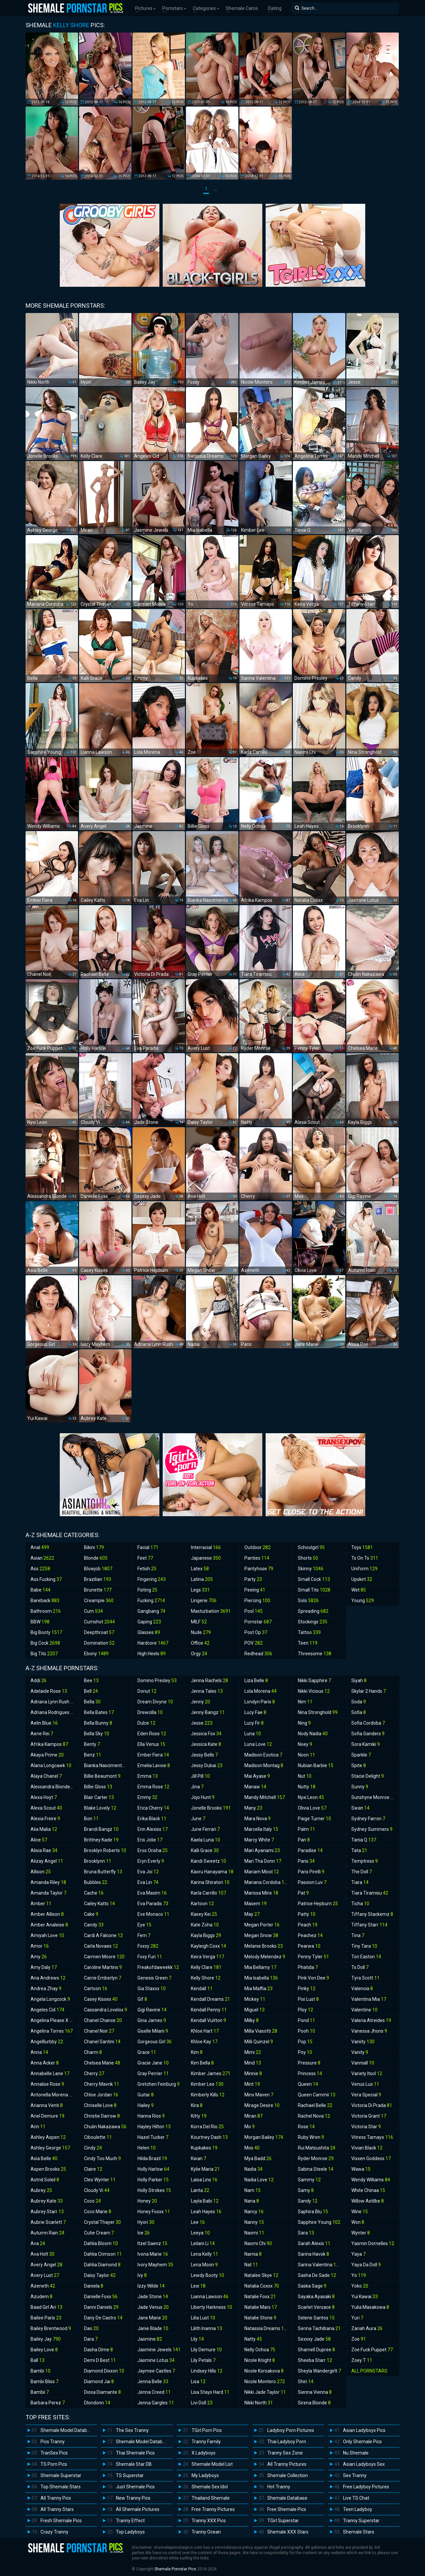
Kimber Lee (207, 2084)
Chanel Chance (103, 2020)
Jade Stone (152, 2296)
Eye (144, 1924)
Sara (306, 2232)
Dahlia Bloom (101, 2243)
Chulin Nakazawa (105, 2126)
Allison (41, 1871)
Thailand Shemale (211, 2498)
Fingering (151, 1579)
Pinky (306, 1988)
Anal (40, 1547)
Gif (142, 1999)
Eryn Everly (150, 1861)
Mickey (254, 1999)
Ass (40, 1568)
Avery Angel (46, 2264)
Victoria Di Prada (371, 2105)
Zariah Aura (366, 2328)
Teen (307, 1643)
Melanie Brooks (263, 1946)
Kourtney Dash (209, 2137)
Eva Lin (147, 1882)
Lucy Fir (254, 1723)
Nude (201, 1632)
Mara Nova (257, 1818)
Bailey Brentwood (51, 2328)
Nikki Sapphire (314, 1680)
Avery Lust (45, 2275)
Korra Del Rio (207, 2126)
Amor (40, 1946)
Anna (39, 2052)
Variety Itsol (366, 2073)
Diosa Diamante (102, 2392)
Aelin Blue (44, 1723)
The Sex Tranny (132, 2430)
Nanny (254, 2222)
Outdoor (257, 1547)
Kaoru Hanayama (212, 1871)
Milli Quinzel (258, 2041)
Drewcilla (150, 1712)
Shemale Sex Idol (210, 2486)
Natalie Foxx (260, 2296)
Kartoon (202, 1903)
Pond (306, 2020)
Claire (93, 2169)
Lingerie (203, 1600)
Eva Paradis (152, 1903)
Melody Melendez (264, 1956)
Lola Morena (260, 1691)
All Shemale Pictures (137, 2509)
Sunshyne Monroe (373, 1797)
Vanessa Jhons (369, 2031)
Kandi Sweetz (208, 1861)
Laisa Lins (204, 2179)
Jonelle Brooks (211, 1808)
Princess (310, 2073)
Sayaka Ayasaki (316, 2296)
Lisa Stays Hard (210, 2392)
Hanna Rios (151, 2116)
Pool (253, 1611)
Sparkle (361, 1754)
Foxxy (147, 1946)
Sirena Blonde (314, 2402)
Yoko (359, 2286)
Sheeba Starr (315, 2360)
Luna (252, 1733)
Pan (304, 1839)
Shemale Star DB (134, 2464)
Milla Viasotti (260, 2031)
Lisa (198, 2381)
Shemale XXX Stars (287, 2532)
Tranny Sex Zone (285, 2453)
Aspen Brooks (48, 2169)
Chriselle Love (100, 2105)
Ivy (142, 2275)
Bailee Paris (46, 2317)
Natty (253, 2339)
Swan (360, 1808)
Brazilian (97, 1579)
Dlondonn (97, 2402)
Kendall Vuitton (208, 2020)
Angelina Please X (53, 2020)
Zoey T (361, 2360)
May (252, 1914)
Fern (143, 1935)
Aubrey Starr (47, 2211)
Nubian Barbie (315, 1765)
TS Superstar (130, 2475)
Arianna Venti (47, 2105)
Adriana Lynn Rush (53, 1701)
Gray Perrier (153, 2073)
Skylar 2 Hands (368, 1691)
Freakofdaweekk (158, 1967)
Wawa (361, 2169)
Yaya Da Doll (366, 2264)
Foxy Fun (149, 1956)
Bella (92, 1701)
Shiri (305, 2381)
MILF (199, 1621)
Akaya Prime (47, 1754)
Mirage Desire (262, 2105)
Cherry (94, 2073)
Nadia (253, 2169)
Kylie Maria (205, 2169)
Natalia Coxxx (261, 2286)
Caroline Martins (103, 1967)
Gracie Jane (153, 2063)
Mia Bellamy (260, 1967)
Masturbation (211, 1611)
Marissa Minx (261, 1893)
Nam (252, 2190)
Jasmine (149, 2339)
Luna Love (258, 1744)
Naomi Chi (258, 2243)
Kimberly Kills (207, 2094)
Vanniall (362, 2063)
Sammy (309, 2179)
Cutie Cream (99, 2232)
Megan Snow (261, 1935)
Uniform (364, 1568)
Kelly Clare (206, 1967)
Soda (358, 1701)
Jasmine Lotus (156, 2360)
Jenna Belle (152, 2381)
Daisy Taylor (100, 2275)
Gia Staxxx (151, 1988)
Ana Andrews (48, 1978)
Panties (256, 1558)
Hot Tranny (278, 2486)
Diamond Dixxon (104, 2371)
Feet (145, 1558)
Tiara (360, 1882)
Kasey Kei (204, 1914)
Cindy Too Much (102, 2158)
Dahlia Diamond (102, 2264)
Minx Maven (258, 2094)
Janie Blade (152, 2328)
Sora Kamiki (365, 1744)
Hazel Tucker (152, 2137)
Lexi (198, 2286)
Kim (197, 2052)
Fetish (146, 1568)
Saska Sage (312, 2286)
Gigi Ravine (152, 2009)
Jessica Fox (206, 1733)
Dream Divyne (155, 1701)
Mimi (252, 2052)
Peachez (310, 1935)
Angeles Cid (47, 2009)
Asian (42, 1558)
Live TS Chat (356, 2498)
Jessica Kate (206, 1744)
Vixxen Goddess (371, 2158)
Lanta (200, 2190)
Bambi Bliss (44, 2381)
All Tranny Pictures (286, 2464)
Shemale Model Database (68, 2430)
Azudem (41, 2296)
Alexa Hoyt (44, 1797)
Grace (146, 2052)
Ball (37, 2360)
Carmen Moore (104, 1956)
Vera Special (366, 2094)
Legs (200, 1590)
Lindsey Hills (206, 2371)
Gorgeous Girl (154, 2041)
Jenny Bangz (208, 1712)
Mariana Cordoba (267, 1882)
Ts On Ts (364, 1558)
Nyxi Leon (311, 1797)
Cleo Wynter (100, 2179)
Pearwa (309, 1946)
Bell (91, 1691)
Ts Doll (360, 1967)
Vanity (359, 2052)
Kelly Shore (205, 1978)
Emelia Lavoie (153, 1765)
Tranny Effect (130, 2520)
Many (253, 1808)
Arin (38, 2126)
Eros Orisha (152, 1850)
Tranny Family (206, 2441)
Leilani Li (203, 2243)
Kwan (198, 2158)
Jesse (201, 1723)
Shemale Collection (287, 2475)
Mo (249, 2126)
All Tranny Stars (57, 2509)
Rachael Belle (315, 2105)
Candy (94, 1924)
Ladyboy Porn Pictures (290, 2430)
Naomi (254, 2232)
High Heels (151, 1653)
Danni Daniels (101, 2307)
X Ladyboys (203, 2453)
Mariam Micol (261, 1871)
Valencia (362, 1988)
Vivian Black (366, 2147)
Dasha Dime (98, 2349)
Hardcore (152, 1643)
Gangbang (151, 1611)
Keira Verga (207, 1956)
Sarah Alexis (314, 2243)
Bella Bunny (98, 1723)
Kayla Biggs (206, 1935)
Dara (91, 2339)
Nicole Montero (264, 2381)
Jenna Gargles (155, 2402)
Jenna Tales (207, 1691)
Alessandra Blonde (53, 1786)
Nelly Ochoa (259, 2349)
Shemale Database (287, 2498)
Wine (359, 2211)
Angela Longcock (50, 1999)
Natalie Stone (260, 2317)
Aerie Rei (42, 1733)
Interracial (206, 1547)
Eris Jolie (149, 1839)
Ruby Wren (311, 2137)
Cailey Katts (99, 1903)
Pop (305, 2041)
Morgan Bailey (263, 2137)
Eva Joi (148, 1871)
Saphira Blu (313, 2211)
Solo (308, 1600)
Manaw (255, 1786)
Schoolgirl (311, 1547)
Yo (358, 2275)
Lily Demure (206, 2349)
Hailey (145, 2105)
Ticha (360, 1903)
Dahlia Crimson (103, 2254)
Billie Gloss (98, 1786)
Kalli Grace (205, 1850)
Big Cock (45, 1643)
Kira (197, 2105)
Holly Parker (153, 2179)
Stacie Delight (367, 1776)
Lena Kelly (204, 2254)
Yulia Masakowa (370, 2307)
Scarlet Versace (316, 2307)
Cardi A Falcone (103, 1935)
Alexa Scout (46, 1808)
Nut (304, 1776)
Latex (200, 1568)
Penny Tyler (313, 1956)
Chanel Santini (102, 2041)
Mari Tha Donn (262, 1861)
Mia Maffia (258, 1988)
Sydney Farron (368, 1818)
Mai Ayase (257, 1776)
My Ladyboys (205, 2475)
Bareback (45, 1600)
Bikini (94, 1547)
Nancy (254, 2211)
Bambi (40, 2371)
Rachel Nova (314, 2116)
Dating (275, 8)
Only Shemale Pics (362, 2441)
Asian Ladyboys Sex (364, 2464)
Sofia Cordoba (368, 1723)
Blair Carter (99, 1797)
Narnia (253, 2254)
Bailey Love (44, 2349)
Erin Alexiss (152, 1829)
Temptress (364, 1861)
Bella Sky (96, 1733)
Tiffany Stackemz (372, 1914)
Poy (305, 2052)
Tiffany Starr (369, 1924)
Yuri (357, 2317)
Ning (304, 1723)
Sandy (307, 2201)
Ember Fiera (153, 1754)
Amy (39, 1956)
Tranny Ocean (206, 2532)
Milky (251, 2020)
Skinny (310, 1568)
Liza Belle (256, 1680)
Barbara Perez (48, 2402)
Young (362, 1600)
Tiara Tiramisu (369, 1893)
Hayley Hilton (154, 2126)
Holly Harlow (153, 2169)
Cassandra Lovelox (105, 2009)
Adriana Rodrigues (53, 1712)
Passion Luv (312, 1882)
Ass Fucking (46, 1579)
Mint (252, 2084)
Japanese (206, 1558)
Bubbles (95, 1882)
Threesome (314, 1653)
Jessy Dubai (206, 1765)
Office (200, 1643)
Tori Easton (366, 1956)
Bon (91, 1818)
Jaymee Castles (156, 2371)
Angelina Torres (52, 2031)
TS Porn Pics (54, 2464)
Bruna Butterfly (103, 1871)
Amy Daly (44, 1967)
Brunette (98, 1590)
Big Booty (46, 1632)
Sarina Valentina (319, 2264)
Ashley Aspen (48, 2137)
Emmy (147, 1797)
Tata (359, 1850)
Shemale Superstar (61, 2475)
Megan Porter (262, 1924)
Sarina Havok (313, 2254)
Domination (99, 1643)
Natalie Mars (260, 2307)
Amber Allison (47, 1914)
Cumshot (99, 1621)
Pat (303, 1893)
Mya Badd (258, 2158)
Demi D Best (100, 2360)
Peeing (254, 1590)
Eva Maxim (152, 1893)
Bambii (40, 2392)
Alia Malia (44, 1829)
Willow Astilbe (367, 2201)
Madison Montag (263, 1765)
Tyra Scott (365, 1978)
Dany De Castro (103, 2317)
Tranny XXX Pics (209, 2520)
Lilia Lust (203, 2317)
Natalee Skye (261, 2275)
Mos (252, 2147)
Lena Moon (204, 2264)
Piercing (257, 1600)
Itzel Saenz (152, 2243)
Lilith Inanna (206, 2328)
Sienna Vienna (315, 2392)
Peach (307, 1924)
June (198, 1818)
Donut (146, 1691)
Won (357, 2222)
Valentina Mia (368, 1999)
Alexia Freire (45, 1818)
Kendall (201, 1988)
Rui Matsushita (316, 2147)
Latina (202, 1579)
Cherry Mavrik (101, 2084)
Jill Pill (200, 1776)
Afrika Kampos (49, 1744)
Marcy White (259, 1839)
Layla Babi (204, 2201)
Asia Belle (44, 2158)
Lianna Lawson (209, 2296)
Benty (92, 1744)
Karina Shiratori (210, 1882)
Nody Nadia (313, 1733)
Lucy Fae (255, 1712)
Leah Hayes (206, 2211)
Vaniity (363, 2041)
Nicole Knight (259, 2360)
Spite (358, 1765)
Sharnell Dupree (316, 2349)
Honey (147, 2201)
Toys (362, 1547)
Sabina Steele (315, 2169)
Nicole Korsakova (264, 2371)
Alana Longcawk (51, 1765)
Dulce (146, 1723)
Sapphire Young (319, 2222)
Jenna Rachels (209, 1680)
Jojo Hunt (202, 1797)
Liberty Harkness (211, 2307)
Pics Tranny (53, 2441)
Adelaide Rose (49, 1691)
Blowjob (98, 1568)
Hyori (145, 2222)
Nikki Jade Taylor (265, 2392)
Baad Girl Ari (46, 2307)
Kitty (199, 2116)
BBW (40, 1621)
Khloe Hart (205, 2031)
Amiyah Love (47, 1935)
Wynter (360, 2232)
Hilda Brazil (152, 2158)
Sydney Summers (371, 1829)
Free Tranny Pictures (213, 2509)
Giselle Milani (152, 2031)
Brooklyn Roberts (105, 1850)
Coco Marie (97, 2211)
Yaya (358, 2254)
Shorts (308, 1558)
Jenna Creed (154, 2392)
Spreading (313, 1611)
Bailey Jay (46, 2339)
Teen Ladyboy (357, 2509)
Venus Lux (365, 2084)
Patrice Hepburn (318, 1903)
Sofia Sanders (367, 1733)
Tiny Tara (364, 1946)
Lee (198, 2222)
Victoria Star (366, 2126)
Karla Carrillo (208, 1893)
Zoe (358, 2339)
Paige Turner (314, 1818)
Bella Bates (99, 1712)
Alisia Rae (44, 1850)
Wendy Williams (370, 2179)
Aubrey (41, 2190)
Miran (253, 2116)
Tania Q (363, 1839)
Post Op (255, 1632)
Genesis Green (154, 1978)
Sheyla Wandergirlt (319, 2371)
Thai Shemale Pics (135, 2453)
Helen (146, 2147)
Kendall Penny (209, 2009)
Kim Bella (202, 2063)
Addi (38, 1680)
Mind (252, 2063)
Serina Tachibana (319, 2328)
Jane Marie (152, 2317)
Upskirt (361, 1579)
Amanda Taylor (48, 1893)
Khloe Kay (204, 2041)
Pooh (306, 2031)
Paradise (310, 1850)
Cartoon (95, 1988)
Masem (255, 1903)
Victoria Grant (368, 2116)
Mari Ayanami (262, 1850)
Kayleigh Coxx (208, 1946)
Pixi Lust (308, 1999)
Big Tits (44, 1653)
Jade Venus (153, 2307)
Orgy (199, 1653)
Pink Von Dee (313, 1978)
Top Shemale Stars (61, 2486)
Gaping (149, 1621)
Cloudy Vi (97, 2190)
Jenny (200, 1701)
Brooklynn (97, 1861)
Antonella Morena (52, 2094)
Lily (197, 2339)
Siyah (359, 1680)
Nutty (306, 1786)
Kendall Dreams (210, 1999)
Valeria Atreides (371, 2020)
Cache (94, 1893)
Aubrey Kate (47, 2201)
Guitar (145, 2094)
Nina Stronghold (318, 1712)
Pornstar (258, 1621)
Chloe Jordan (101, 2094)
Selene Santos (316, 2317)
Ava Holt (42, 2254)
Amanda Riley (48, 1882)
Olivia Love (312, 1808)
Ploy (305, 2009)
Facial (147, 1547)
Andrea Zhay (46, 1988)
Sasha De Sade (317, 2275)
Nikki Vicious (314, 1691)
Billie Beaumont (102, 1776)
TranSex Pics (54, 2453)
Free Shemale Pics (286, 2509)
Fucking (151, 1600)
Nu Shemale (356, 2453)
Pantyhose (258, 1568)
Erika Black (151, 1818)
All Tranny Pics (56, 2498)
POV (253, 1643)
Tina (357, 1935)
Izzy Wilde (151, 2286)
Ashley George (50, 2147)
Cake (91, 1914)
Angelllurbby (47, 2041)
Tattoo (309, 1632)
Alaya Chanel (46, 1776)
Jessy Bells (204, 1754)
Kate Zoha (205, 1924)
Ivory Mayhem (155, 2264)
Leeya (200, 2232)
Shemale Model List (212, 2464)
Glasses (148, 1632)
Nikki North (258, 2402)
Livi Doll (201, 2402)
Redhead (258, 1653)
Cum (93, 1611)
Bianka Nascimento (107, 1765)
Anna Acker (45, 2063)
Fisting (147, 1590)
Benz (92, 1754)
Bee (91, 1680)
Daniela (93, 2286)
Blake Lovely (100, 1808)
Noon (306, 1754)
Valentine (364, 2009)
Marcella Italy (261, 1829)
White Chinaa (368, 2190)
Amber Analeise (49, 1924)
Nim (305, 1701)
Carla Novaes (101, 1946)
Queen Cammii (316, 2094)
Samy (306, 2190)
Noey (305, 1744)
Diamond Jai (99, 2381)
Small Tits (314, 1590)
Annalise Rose (47, 2084)
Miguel (254, 2009)
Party (253, 1579)
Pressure (309, 2063)
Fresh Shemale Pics (61, 2520)
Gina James (151, 2020)
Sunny (359, 1786)
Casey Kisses (101, 1999)
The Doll (361, 1871)
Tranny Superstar (361, 2520)
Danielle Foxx (101, 2296)
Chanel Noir (99, 2031)
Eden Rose (151, 1733)
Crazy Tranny (54, 2532)
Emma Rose (153, 1786)
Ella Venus (151, 1744)
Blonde (96, 1558)
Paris (306, 1861)
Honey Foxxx (153, 2211)
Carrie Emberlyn (102, 1978)
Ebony (96, 1653)
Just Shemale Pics (135, 2486)
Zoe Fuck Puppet (372, 2349)
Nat (251, 2264)
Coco (92, 2201)
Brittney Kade (101, 1839)
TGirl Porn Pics (207, 2430)
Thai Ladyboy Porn (286, 2441)
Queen (308, 2084)
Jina (197, 1786)
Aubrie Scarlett (48, 2222)
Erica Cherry (153, 1808)
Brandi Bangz (101, 1829)
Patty (306, 1914)
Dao (91, 2328)
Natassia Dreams (266, 2328)
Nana (251, 2201)
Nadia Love (259, 2179)
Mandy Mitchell (264, 1797)
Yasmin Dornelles (372, 2243)
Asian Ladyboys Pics (364, 2430)
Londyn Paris (259, 1701)
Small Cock (314, 1579)
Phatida (308, 1967)
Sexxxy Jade (314, 2339)
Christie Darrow (102, 2116)
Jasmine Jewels (159, 2349)
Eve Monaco (153, 1914)
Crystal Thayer (102, 2222)
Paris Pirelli (311, 1871)
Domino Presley (157, 1680)
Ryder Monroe (316, 2158)
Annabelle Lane (50, 2073)
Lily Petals (203, 2360)
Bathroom (46, 1611)
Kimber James (210, 2073)
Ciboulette (98, 2137)
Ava (38, 2243)
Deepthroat (99, 1632)
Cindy (93, 2147)
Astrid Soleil (45, 2179)
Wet (358, 1590)
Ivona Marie (152, 2254)
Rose (306, 2126)
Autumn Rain (47, 2232)
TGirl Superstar (283, 2520)
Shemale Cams (242, 8)
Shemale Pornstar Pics (175, 2569)
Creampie (99, 1600)
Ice (143, 2232)
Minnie (253, 2073)
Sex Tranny (355, 2475)
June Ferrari (205, 1829)
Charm (93, 2052)
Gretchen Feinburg (158, 2084)
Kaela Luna (205, 1839)
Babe (40, 1590)
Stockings (312, 1621)
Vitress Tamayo (372, 2137)
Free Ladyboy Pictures (366, 2486)
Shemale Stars (358, 2532)
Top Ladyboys (130, 2532)
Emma (147, 1776)
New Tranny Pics (133, 2498)
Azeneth (43, 2286)
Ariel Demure (47, 2116)
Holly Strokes (154, 2190)
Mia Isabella (261, 1978)
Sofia (358, 1712)
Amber (41, 1903)
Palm (306, 1829)
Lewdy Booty (207, 2275)
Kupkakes (204, 2147)
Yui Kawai (364, 2296)
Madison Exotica (263, 1754)
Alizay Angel (47, 1861)
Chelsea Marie (102, 2063)
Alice (39, 1839)
